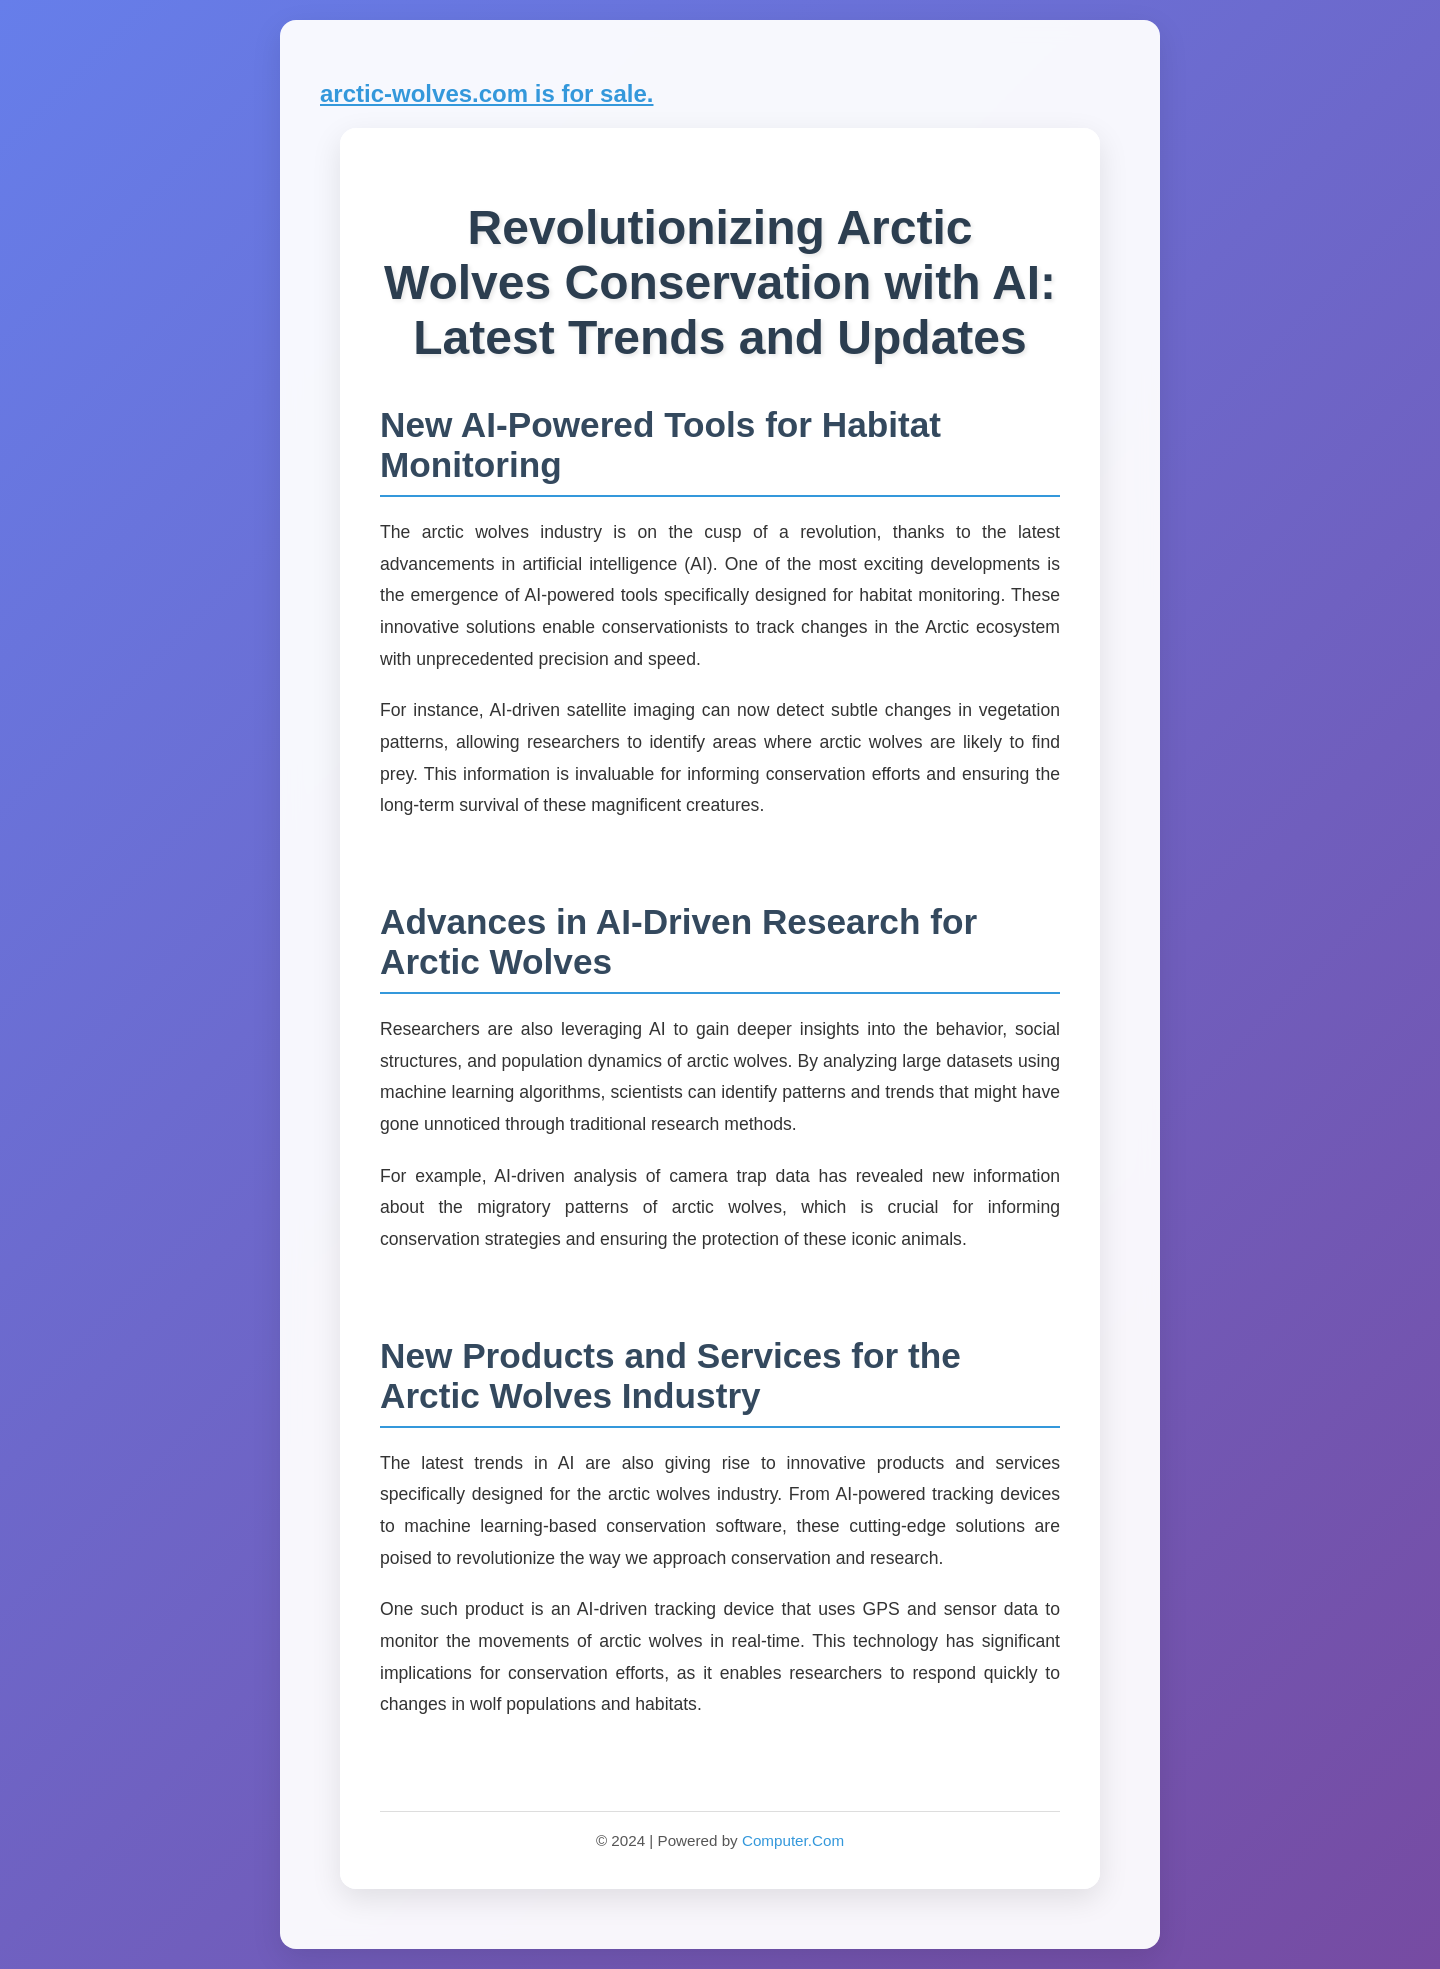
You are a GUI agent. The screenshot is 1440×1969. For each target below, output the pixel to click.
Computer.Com (793, 1840)
